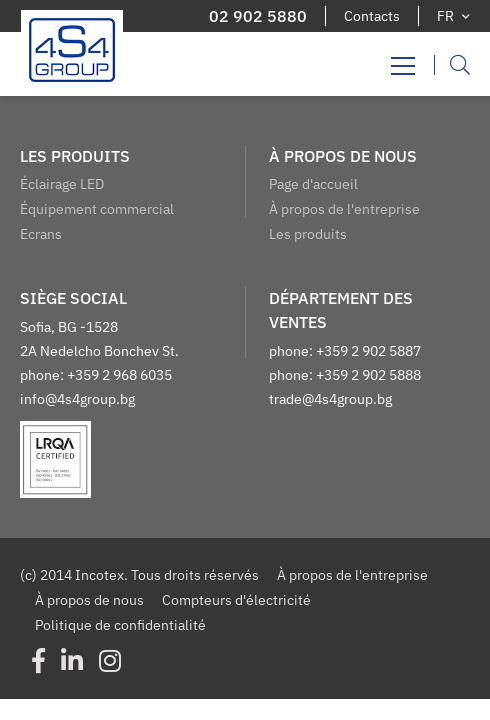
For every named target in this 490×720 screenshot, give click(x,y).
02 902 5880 (258, 16)
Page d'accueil (313, 184)
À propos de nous (89, 600)
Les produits (308, 234)
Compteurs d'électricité (236, 600)
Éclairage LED (62, 184)
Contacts (372, 16)
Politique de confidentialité (120, 625)
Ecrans (41, 234)
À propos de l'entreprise (344, 209)
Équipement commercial (97, 209)
